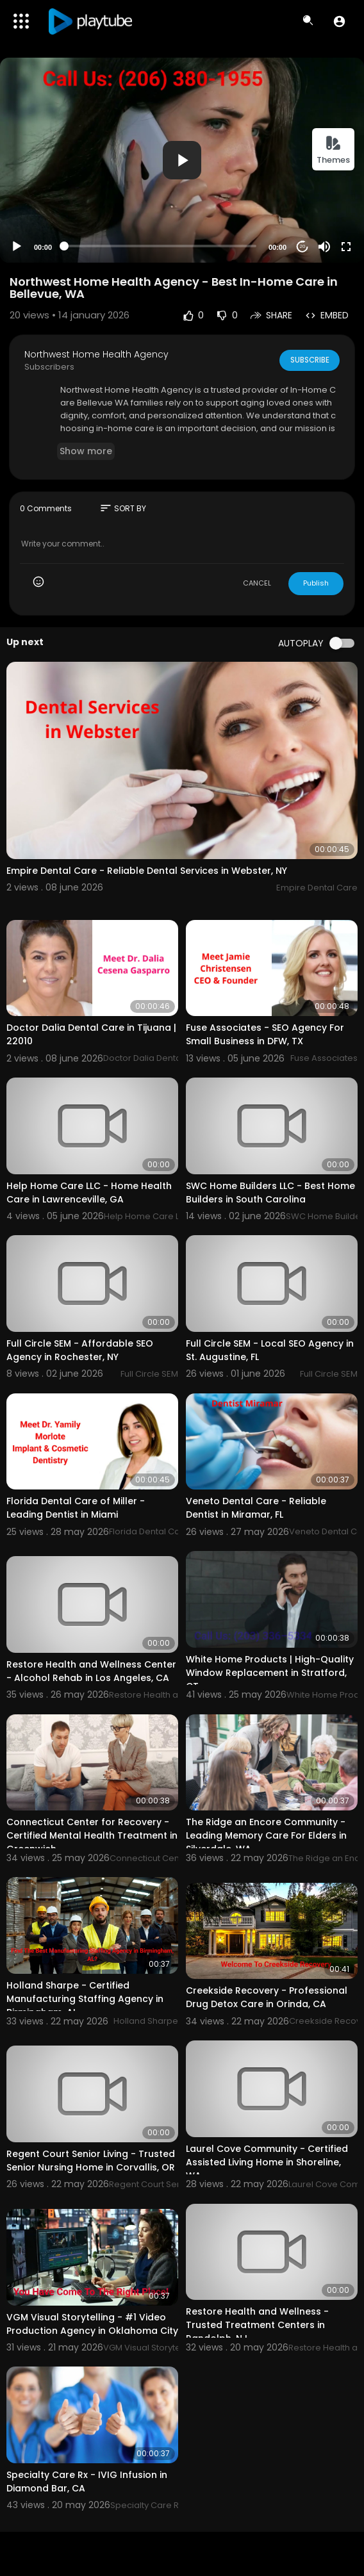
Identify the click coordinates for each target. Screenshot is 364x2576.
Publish (316, 583)
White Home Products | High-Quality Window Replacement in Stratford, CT (270, 1673)
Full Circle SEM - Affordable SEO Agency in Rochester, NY (79, 1350)
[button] (339, 21)
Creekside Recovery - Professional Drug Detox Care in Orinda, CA (266, 1997)
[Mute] (324, 246)
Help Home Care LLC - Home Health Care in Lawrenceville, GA (89, 1192)
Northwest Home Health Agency (96, 354)
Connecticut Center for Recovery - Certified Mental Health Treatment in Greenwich (92, 1835)
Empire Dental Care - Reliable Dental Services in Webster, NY (146, 870)
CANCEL (257, 583)
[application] (182, 160)
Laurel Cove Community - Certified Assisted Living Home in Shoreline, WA (267, 2162)
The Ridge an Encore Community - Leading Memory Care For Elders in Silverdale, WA (266, 1835)
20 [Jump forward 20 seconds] (303, 246)
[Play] (16, 246)
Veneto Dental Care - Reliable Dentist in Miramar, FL (256, 1508)
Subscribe (308, 359)
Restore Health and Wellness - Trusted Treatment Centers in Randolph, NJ (257, 2325)
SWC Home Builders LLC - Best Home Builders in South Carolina (270, 1192)
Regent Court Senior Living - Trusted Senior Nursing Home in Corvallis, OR (90, 2160)
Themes (333, 150)
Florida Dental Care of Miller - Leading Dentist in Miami (75, 1508)
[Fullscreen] (346, 246)
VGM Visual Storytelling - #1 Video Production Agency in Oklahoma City (92, 2324)
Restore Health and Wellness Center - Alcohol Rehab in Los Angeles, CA (91, 1671)
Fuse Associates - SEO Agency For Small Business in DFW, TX (265, 1034)
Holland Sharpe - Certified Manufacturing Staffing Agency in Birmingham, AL (84, 1999)
